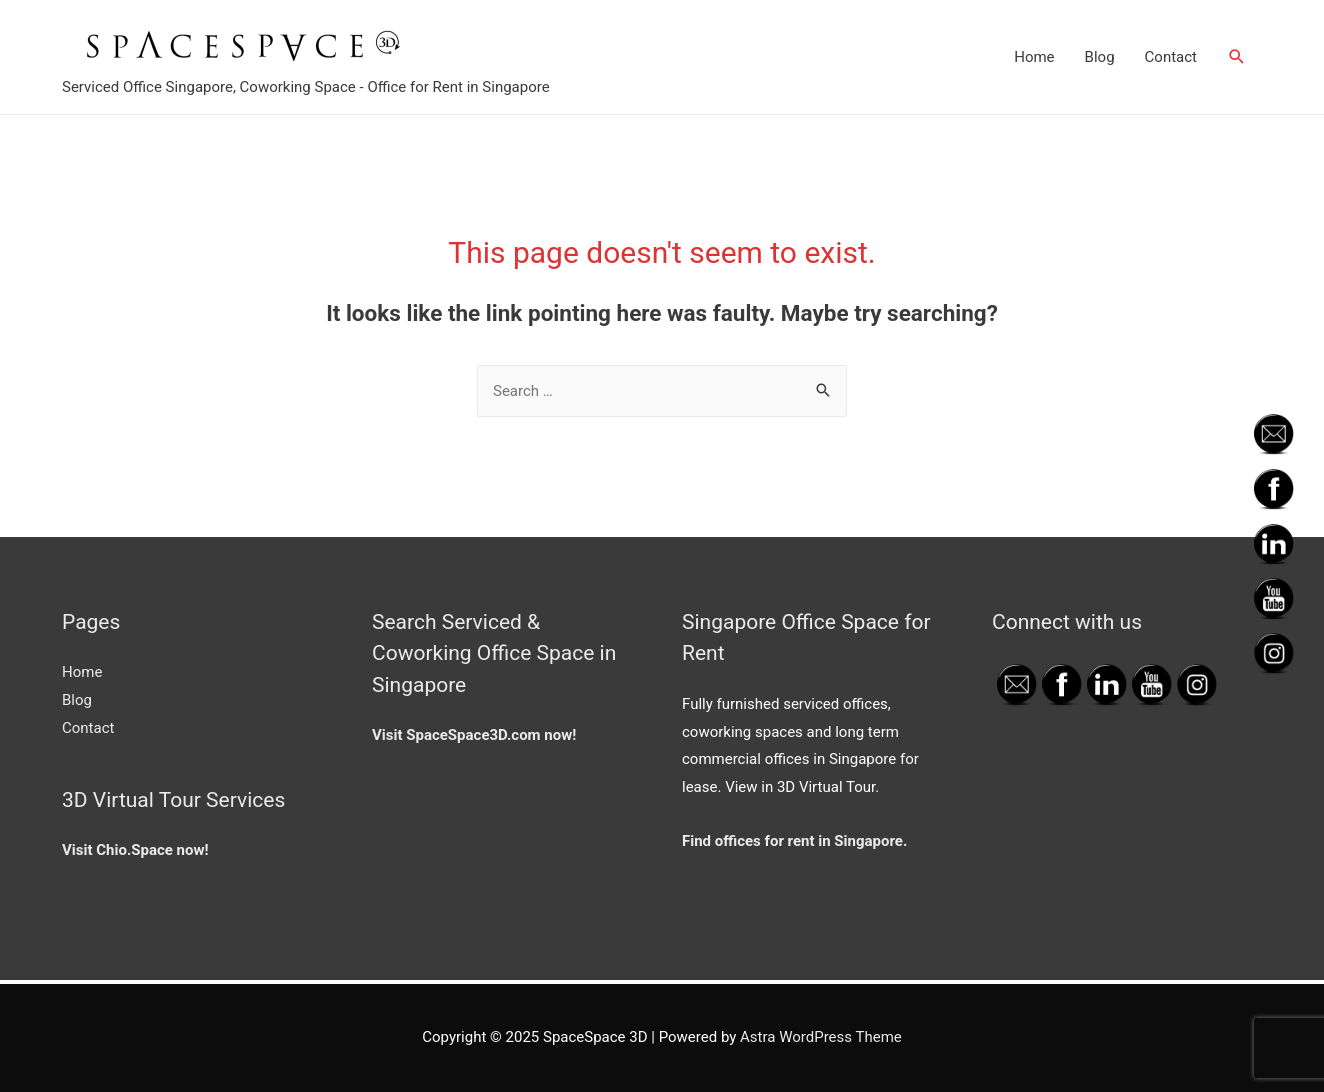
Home (1034, 57)
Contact (1171, 57)
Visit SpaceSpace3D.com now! (474, 735)
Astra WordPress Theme (821, 1037)
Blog (1100, 57)
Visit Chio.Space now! (135, 850)
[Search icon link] (1237, 57)
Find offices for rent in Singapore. (794, 841)
